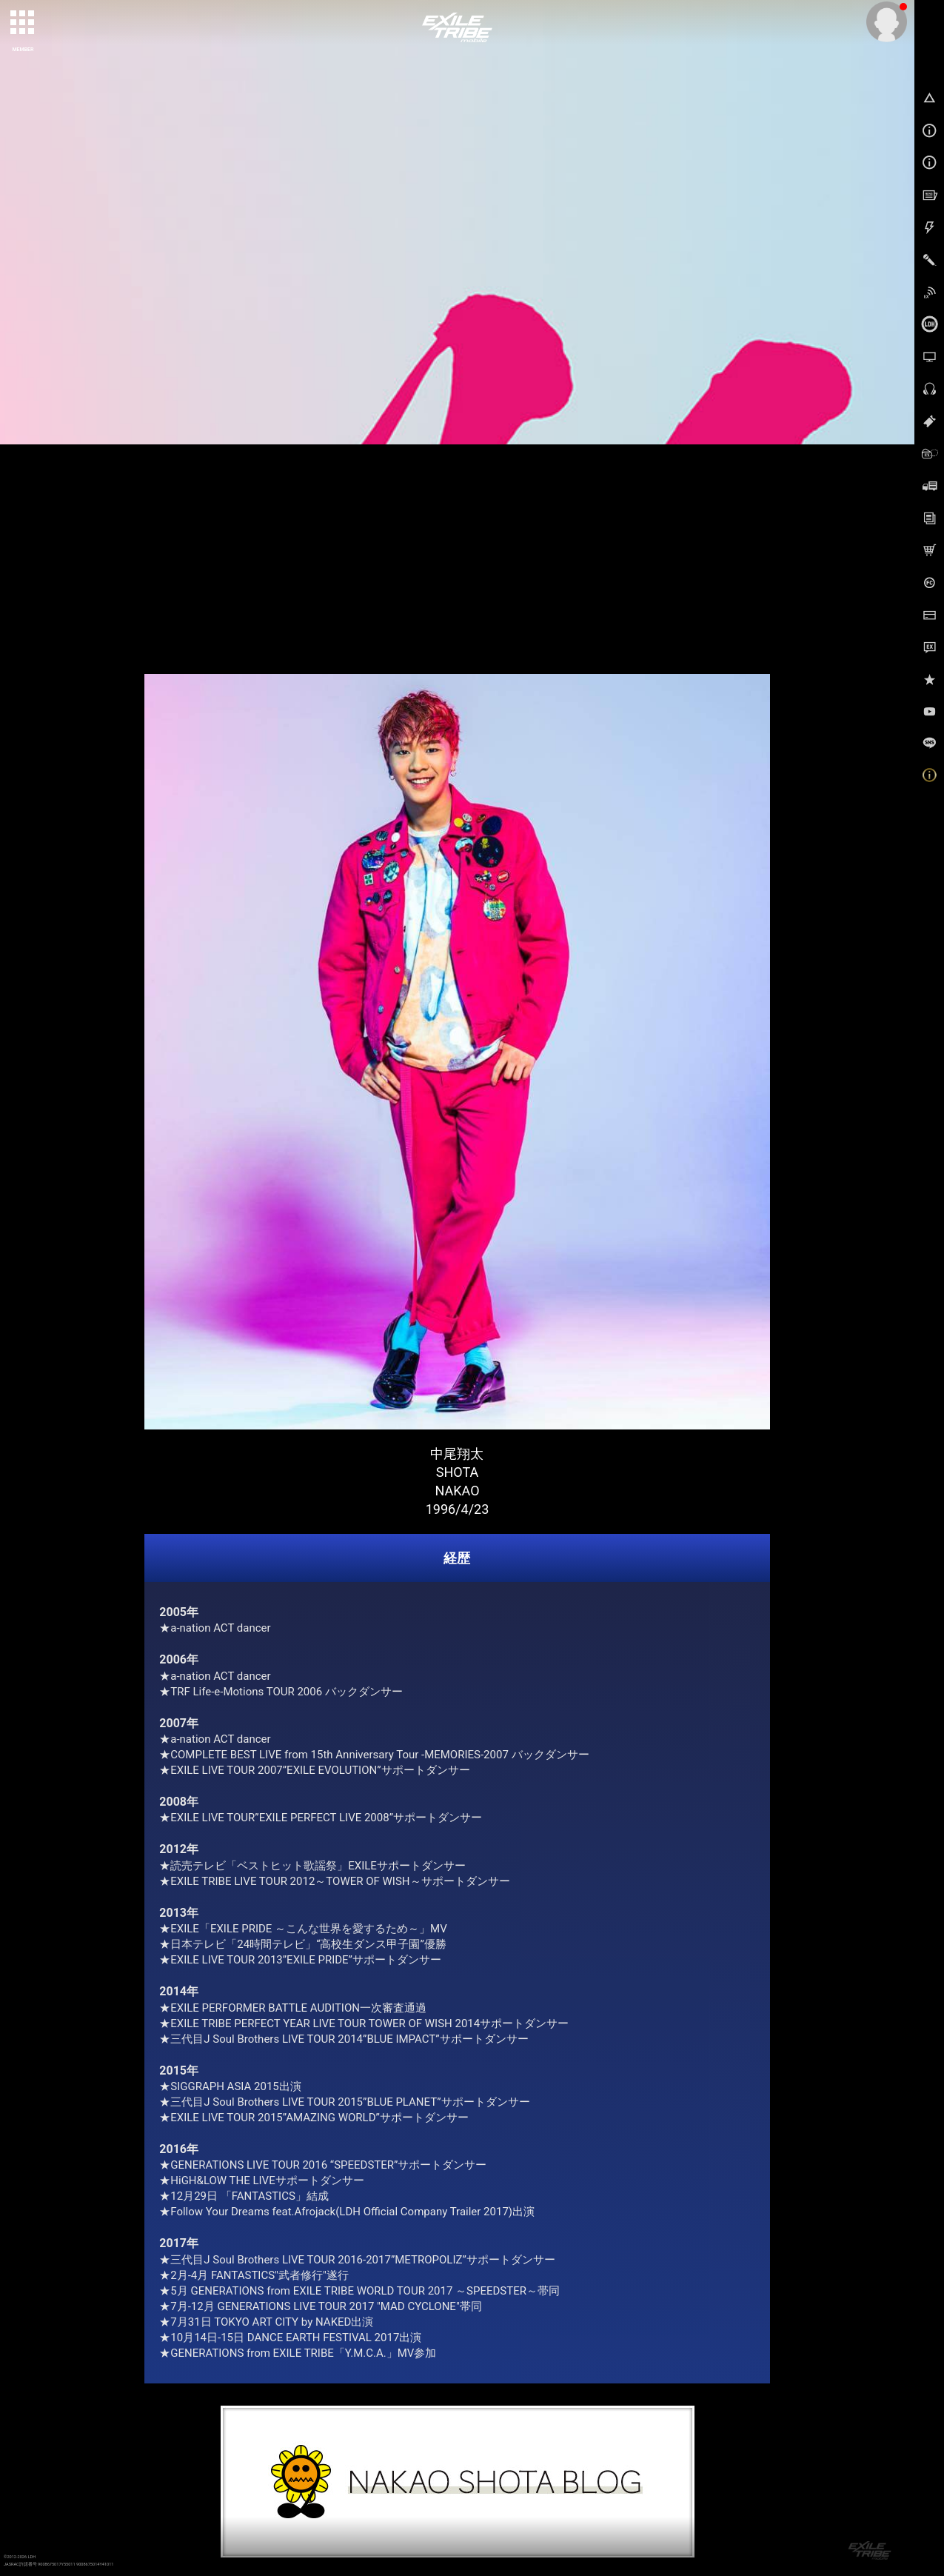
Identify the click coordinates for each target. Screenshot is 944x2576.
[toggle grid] (23, 23)
